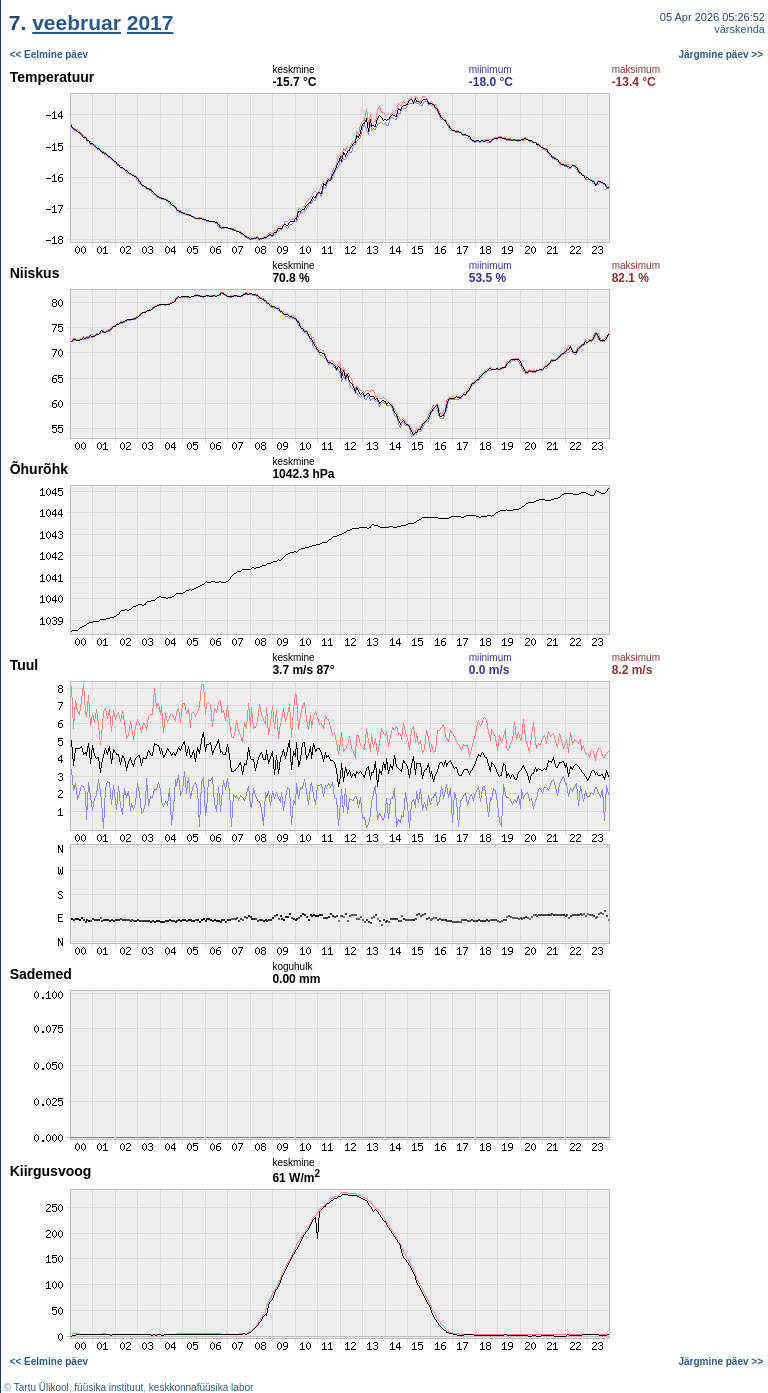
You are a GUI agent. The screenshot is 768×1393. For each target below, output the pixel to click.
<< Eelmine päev (49, 54)
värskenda (739, 29)
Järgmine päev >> (721, 54)
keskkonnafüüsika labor (201, 1387)
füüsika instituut (108, 1387)
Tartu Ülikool (41, 1387)
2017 (150, 22)
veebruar (76, 22)
